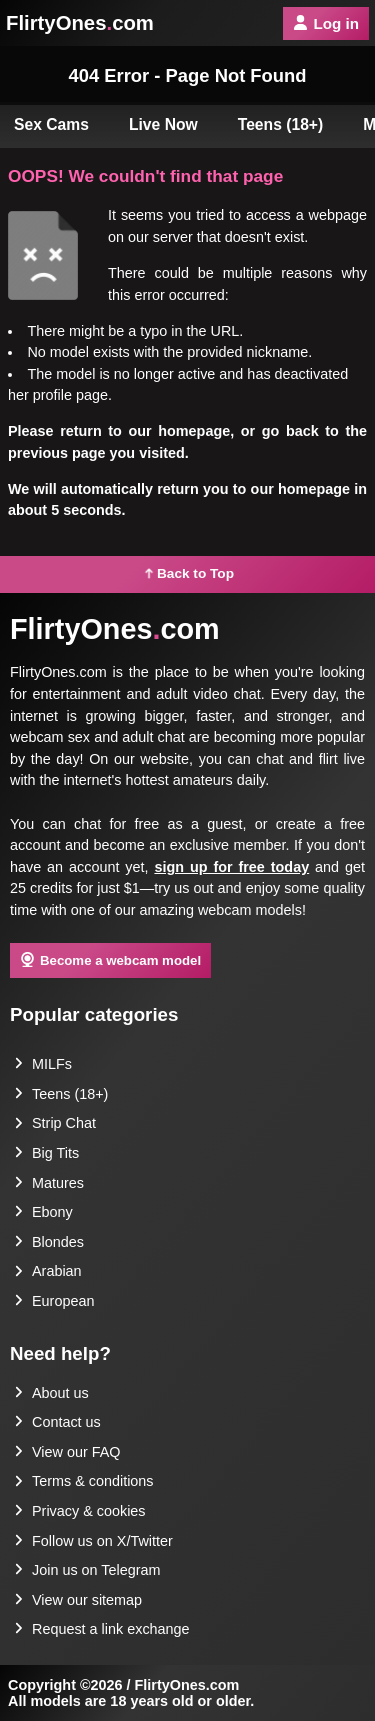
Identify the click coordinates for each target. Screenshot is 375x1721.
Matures (49, 1183)
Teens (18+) (281, 124)
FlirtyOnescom (80, 23)
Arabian (48, 1271)
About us (51, 1393)
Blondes (49, 1242)
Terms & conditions (84, 1481)
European (54, 1301)
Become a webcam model (110, 960)
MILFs (43, 1064)
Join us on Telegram (87, 1570)
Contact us (57, 1422)
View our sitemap (78, 1600)
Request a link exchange (102, 1629)
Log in (326, 23)
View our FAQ (67, 1452)
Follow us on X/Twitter (93, 1541)
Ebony (43, 1212)
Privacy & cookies (80, 1511)
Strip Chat (55, 1123)
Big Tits (46, 1153)
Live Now (163, 124)
